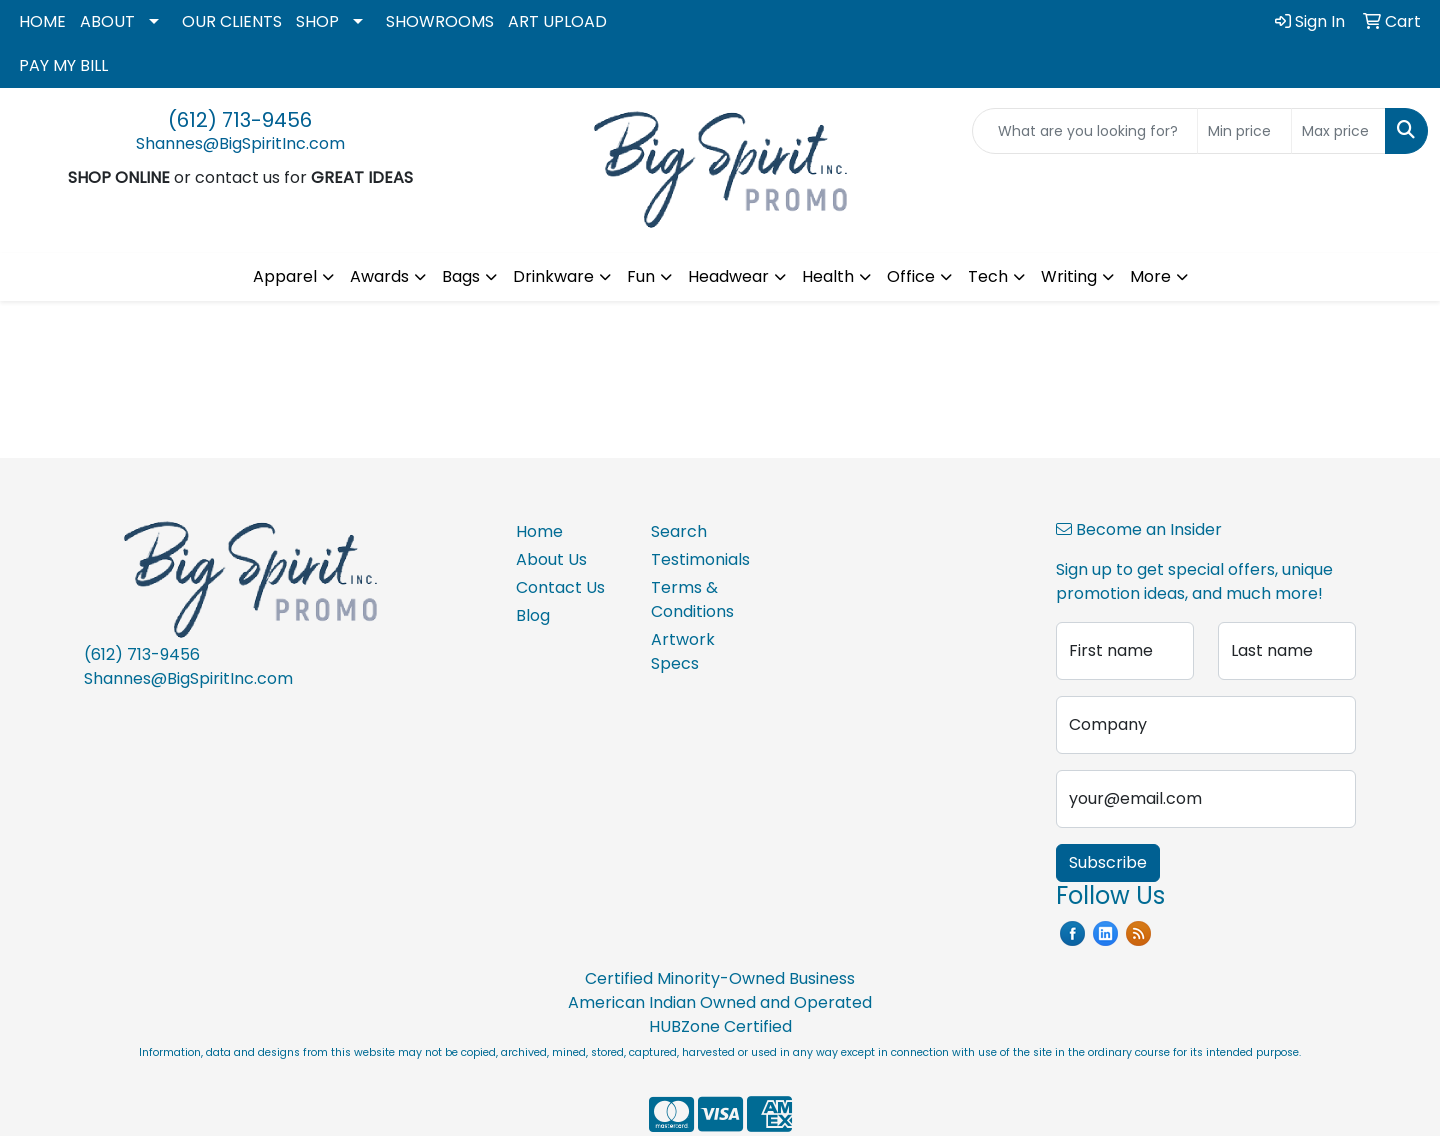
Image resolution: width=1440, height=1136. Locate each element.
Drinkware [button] (553, 276)
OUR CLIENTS (232, 21)
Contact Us (560, 587)
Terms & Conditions (692, 599)
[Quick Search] (1085, 131)
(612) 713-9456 (240, 120)
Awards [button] (379, 276)
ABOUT (107, 21)
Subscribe (1108, 862)
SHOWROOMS (440, 21)
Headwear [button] (728, 276)
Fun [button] (641, 276)
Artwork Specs (683, 651)
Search (679, 531)
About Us (551, 559)
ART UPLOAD (557, 21)
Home (539, 531)
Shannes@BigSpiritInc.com (240, 143)
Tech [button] (988, 276)
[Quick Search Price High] (1338, 131)
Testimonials (700, 559)
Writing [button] (1069, 276)
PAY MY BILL (63, 65)
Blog (533, 615)
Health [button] (828, 276)
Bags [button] (461, 276)
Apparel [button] (285, 276)
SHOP (317, 21)
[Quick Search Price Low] (1244, 131)
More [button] (1150, 276)
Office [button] (911, 276)
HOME (42, 21)
